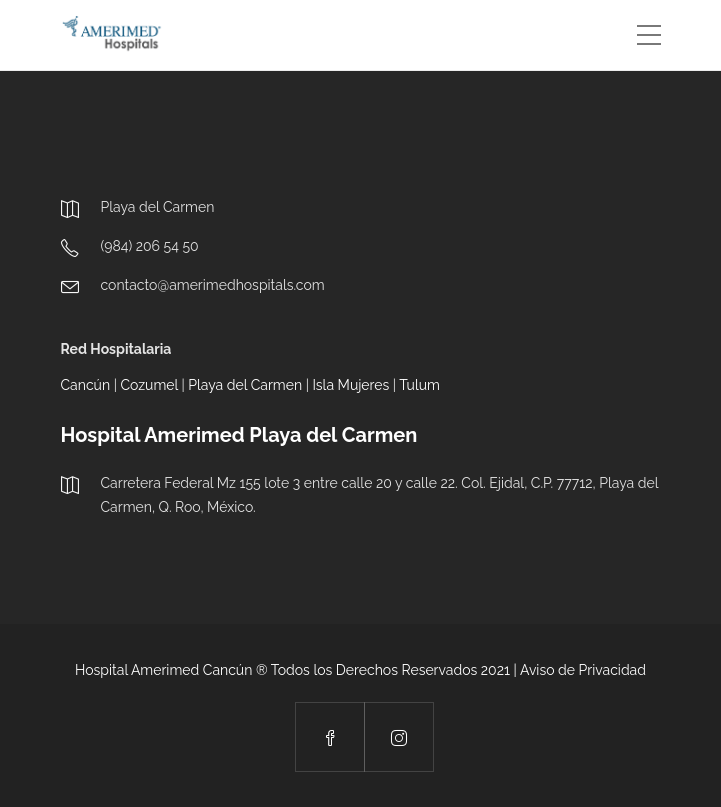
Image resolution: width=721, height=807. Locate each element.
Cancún (86, 385)
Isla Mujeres (350, 385)
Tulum (419, 385)
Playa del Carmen (245, 385)
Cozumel (148, 385)
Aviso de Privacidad (583, 670)
